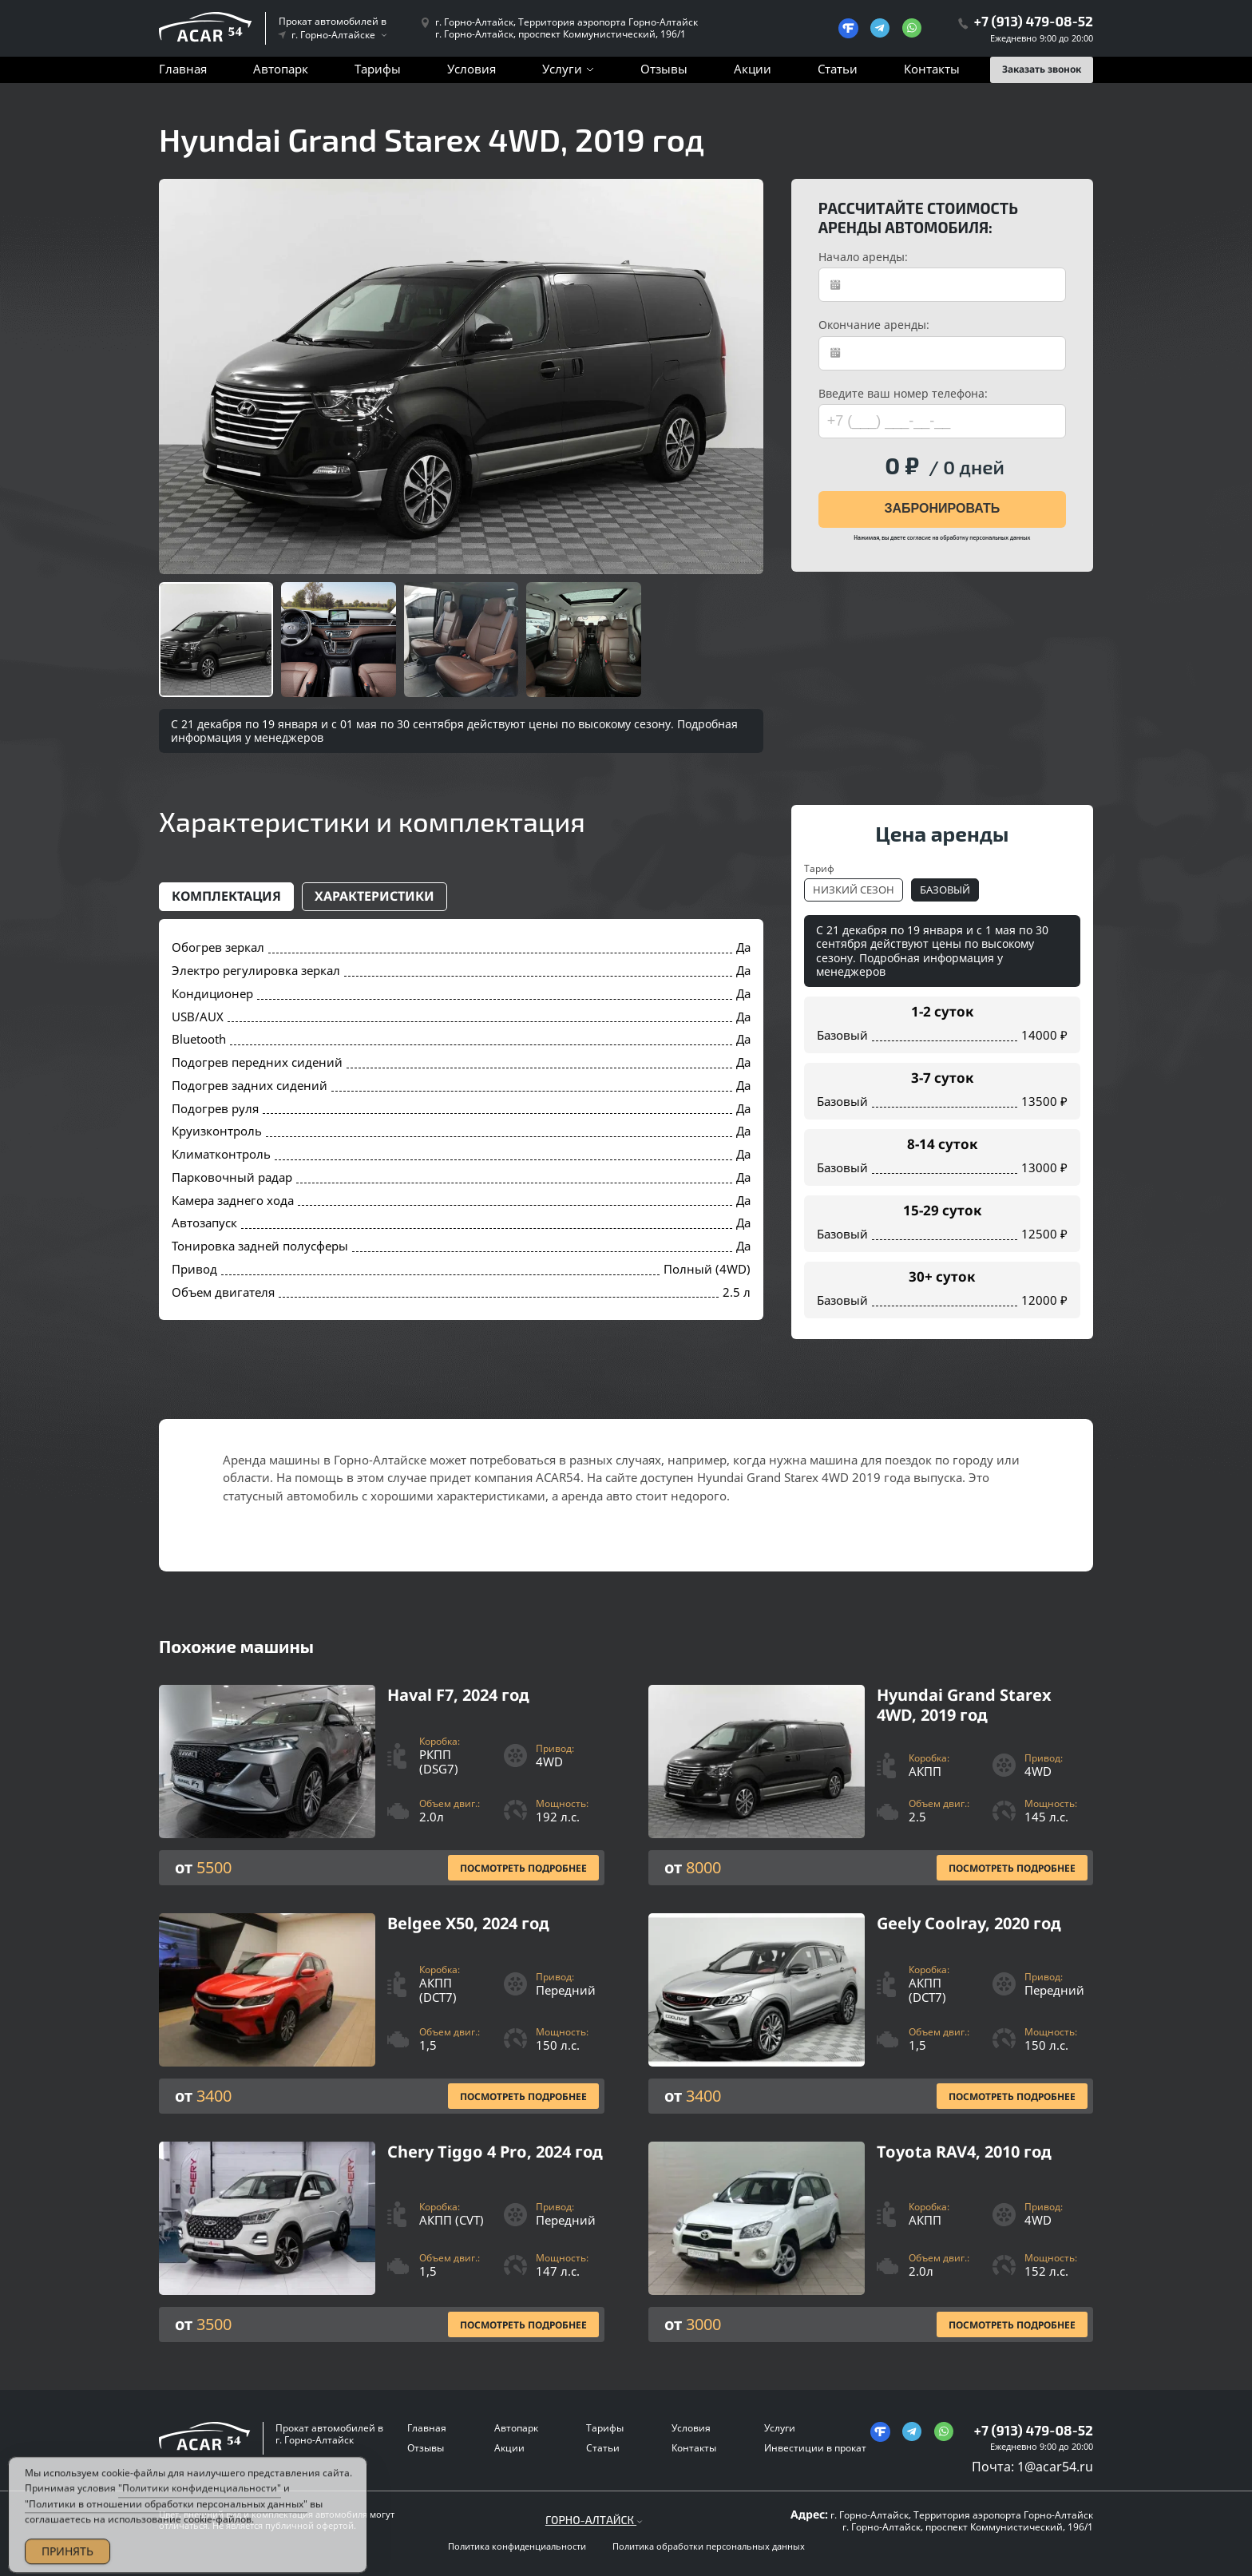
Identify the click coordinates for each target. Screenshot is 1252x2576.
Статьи (838, 69)
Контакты (932, 69)
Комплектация (226, 896)
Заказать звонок (1041, 69)
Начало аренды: (863, 257)
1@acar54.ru (1055, 2467)
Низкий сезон (853, 889)
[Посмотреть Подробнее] (381, 1785)
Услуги (562, 69)
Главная (183, 69)
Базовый (945, 889)
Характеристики (374, 896)
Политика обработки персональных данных (708, 2546)
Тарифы (378, 69)
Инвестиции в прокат (815, 2448)
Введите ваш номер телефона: (903, 393)
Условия (471, 69)
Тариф (819, 868)
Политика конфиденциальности (517, 2546)
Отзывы (663, 69)
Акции (752, 69)
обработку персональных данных (985, 537)
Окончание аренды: (873, 325)
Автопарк (280, 69)
